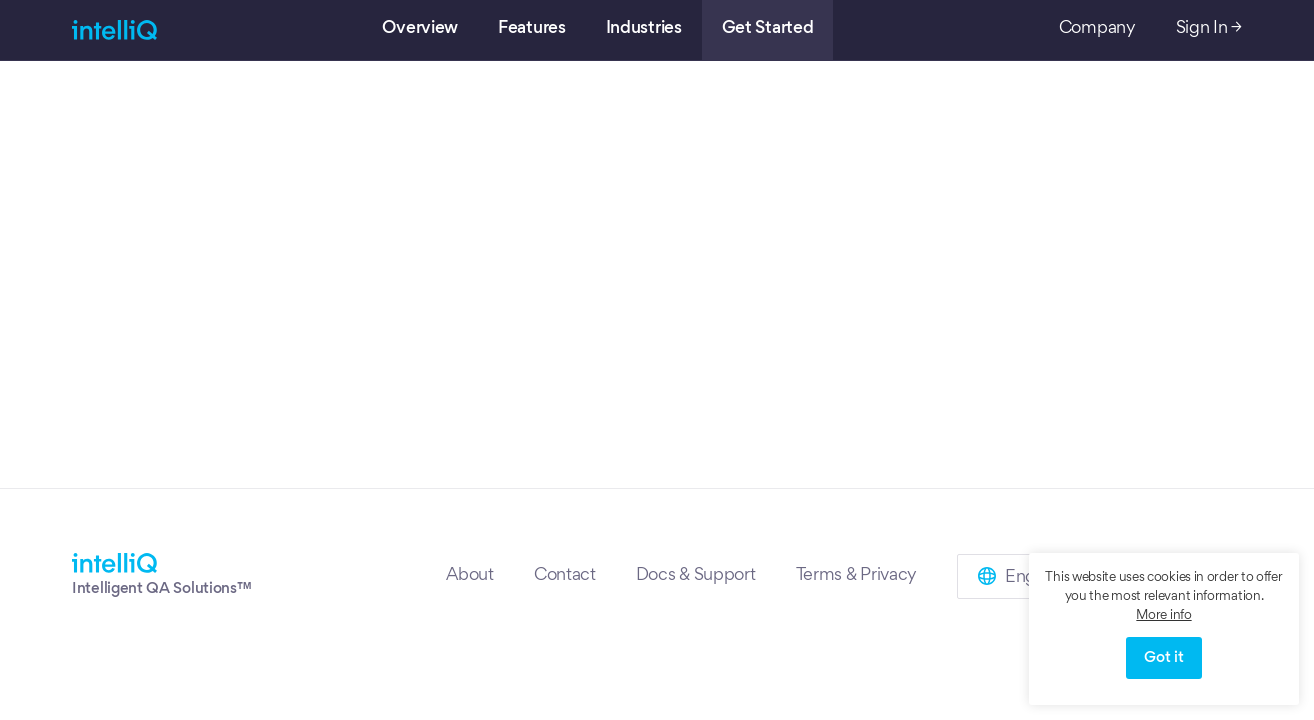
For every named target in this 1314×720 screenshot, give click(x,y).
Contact (565, 576)
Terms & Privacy (857, 576)
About (470, 576)
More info (1163, 616)
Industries (644, 29)
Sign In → (1209, 29)
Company (1097, 29)
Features (532, 29)
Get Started (768, 29)
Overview (420, 29)
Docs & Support (696, 576)
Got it (1163, 658)
